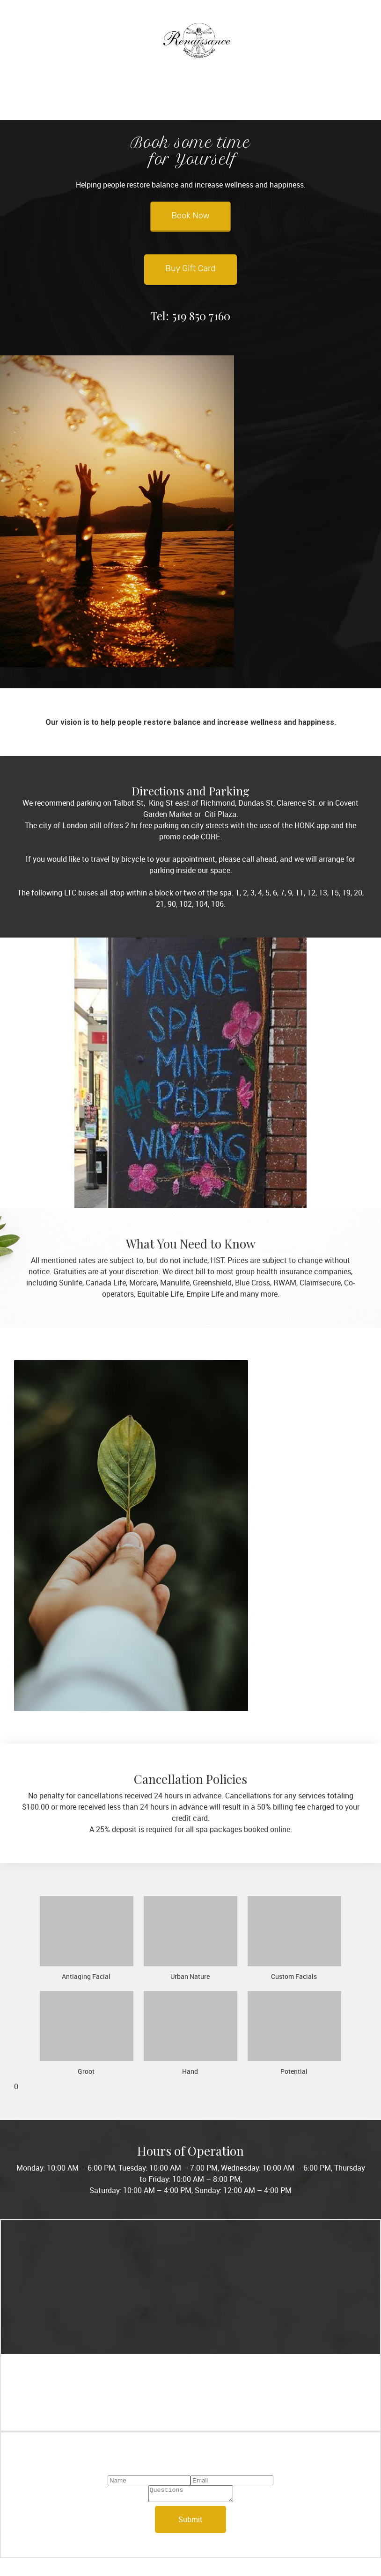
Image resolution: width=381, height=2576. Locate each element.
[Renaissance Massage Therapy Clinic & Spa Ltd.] (196, 44)
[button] (87, 1938)
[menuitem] (151, 99)
